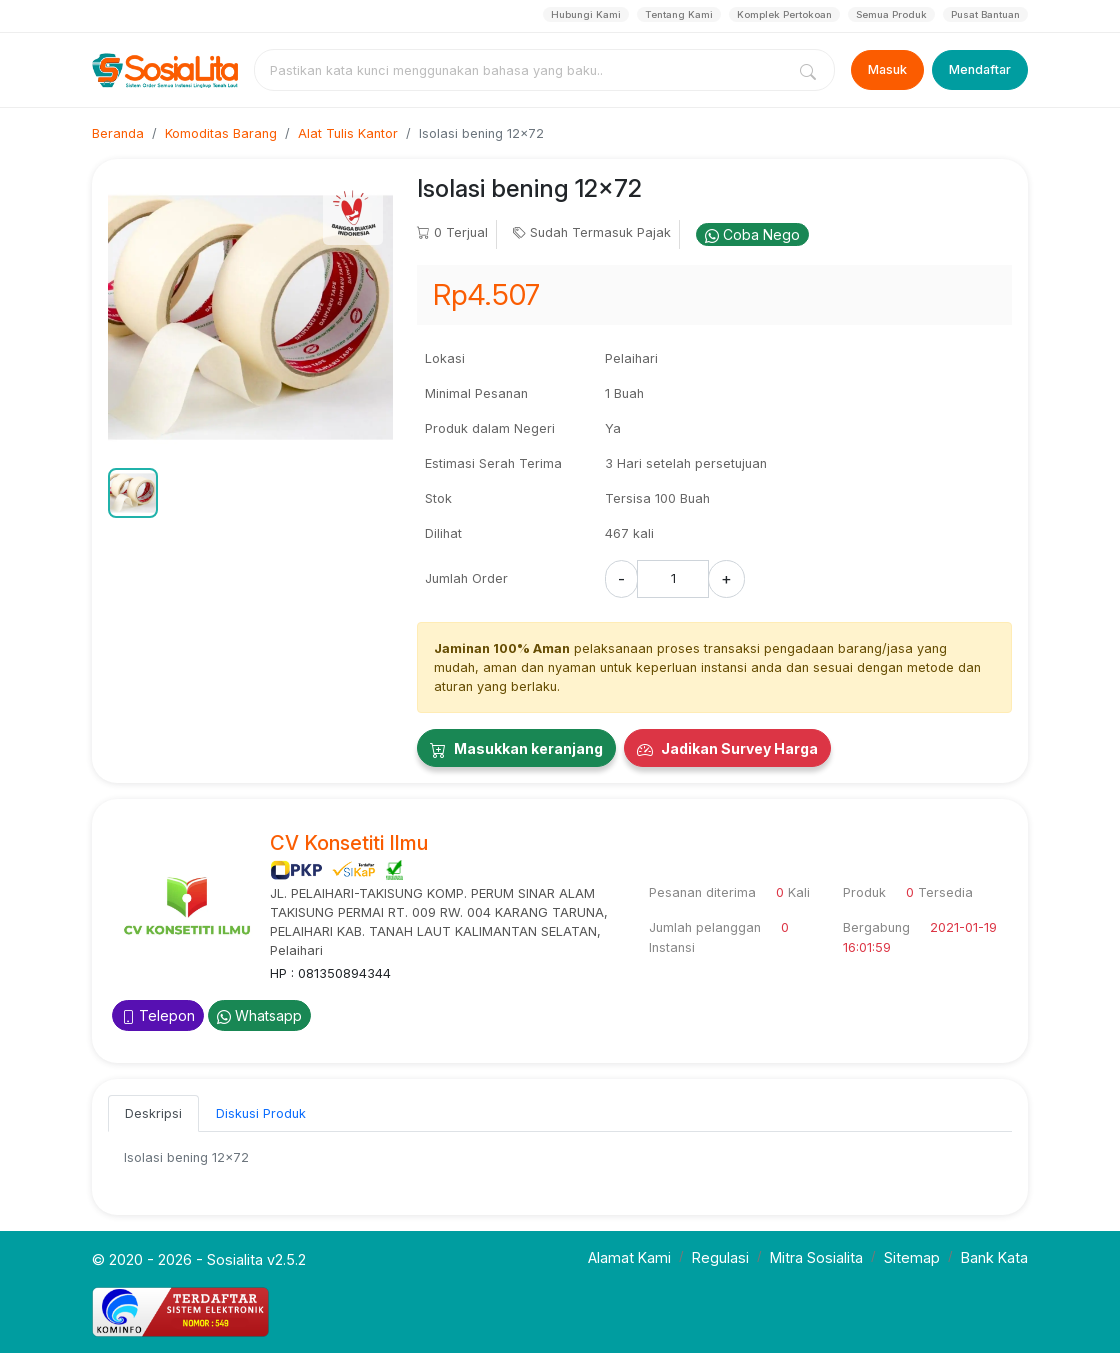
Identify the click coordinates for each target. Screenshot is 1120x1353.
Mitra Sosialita (816, 1257)
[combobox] (524, 70)
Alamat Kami (629, 1257)
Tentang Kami (679, 14)
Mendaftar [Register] (980, 69)
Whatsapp (259, 1015)
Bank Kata (994, 1257)
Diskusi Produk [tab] (261, 1113)
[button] (133, 493)
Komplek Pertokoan (784, 14)
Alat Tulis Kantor (348, 133)
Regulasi (720, 1257)
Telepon (158, 1015)
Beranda (118, 133)
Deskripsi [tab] (153, 1113)
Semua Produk (891, 14)
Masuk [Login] (887, 69)
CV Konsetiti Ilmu (349, 843)
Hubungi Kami (586, 14)
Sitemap (912, 1257)
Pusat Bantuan (985, 14)
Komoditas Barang (221, 133)
